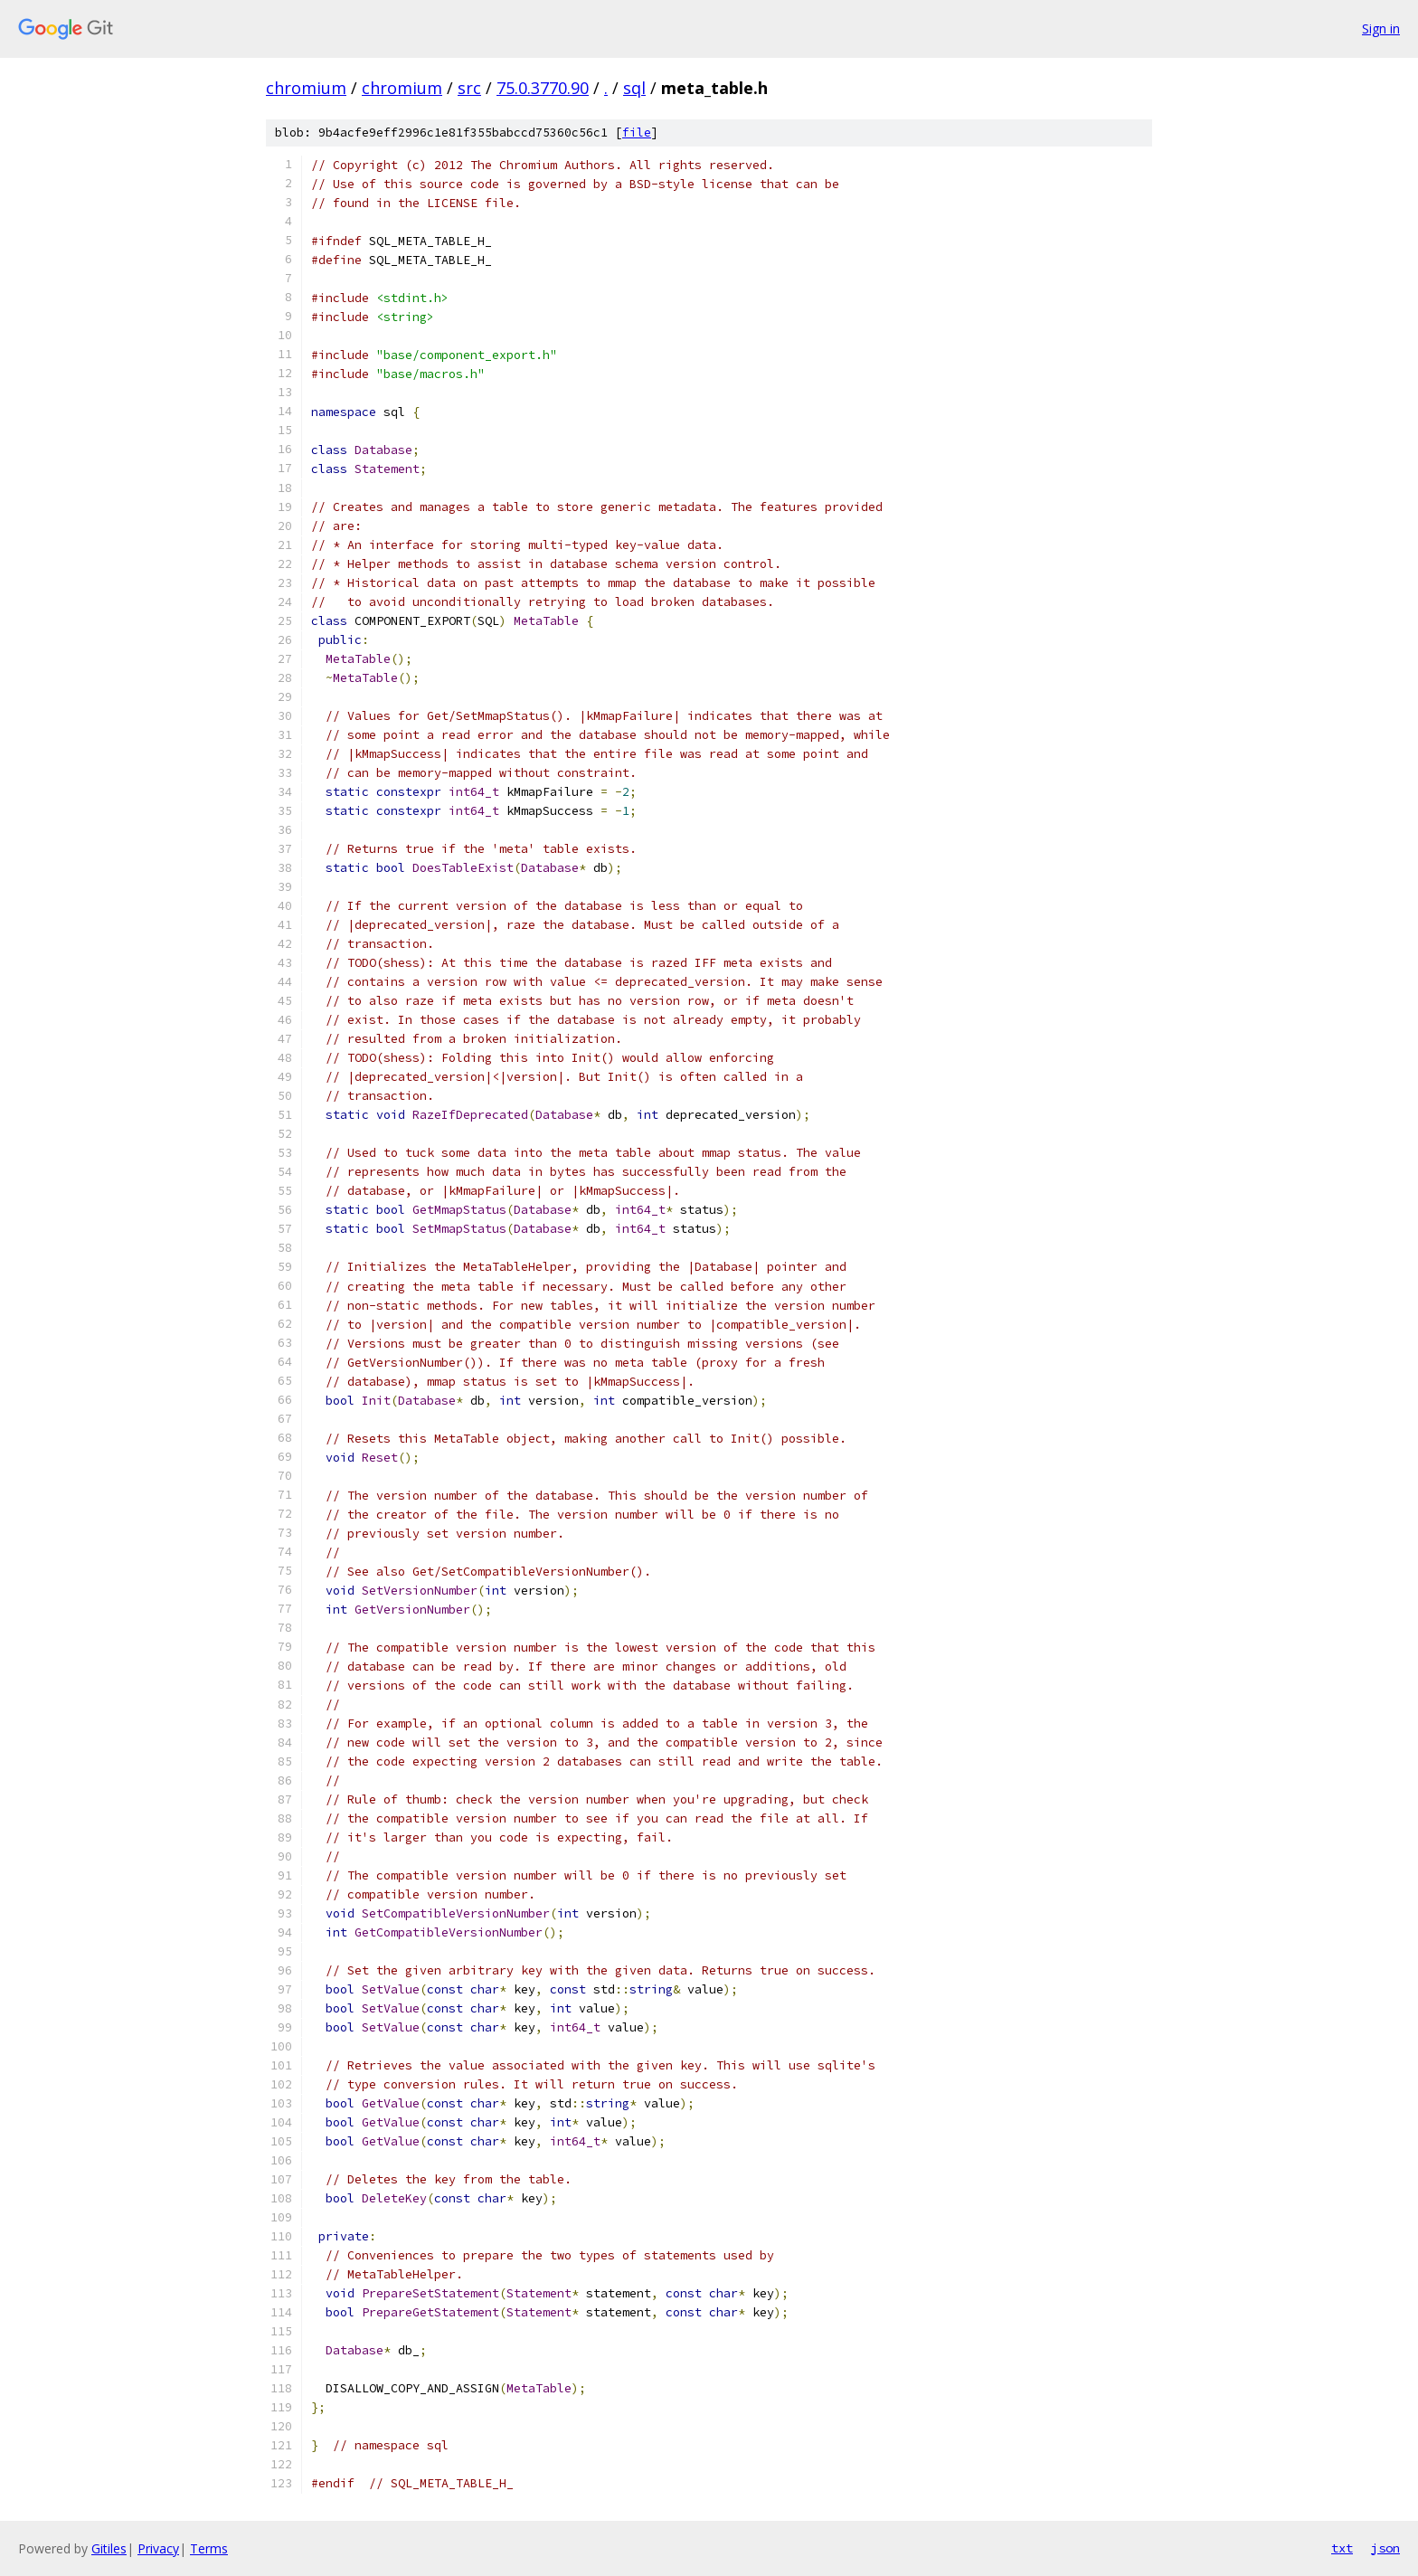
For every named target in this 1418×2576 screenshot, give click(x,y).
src (469, 88)
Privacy (158, 2548)
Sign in (1381, 28)
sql (634, 88)
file (636, 132)
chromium (306, 88)
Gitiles (109, 2548)
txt (1342, 2548)
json (1385, 2548)
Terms (209, 2548)
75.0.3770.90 (542, 88)
